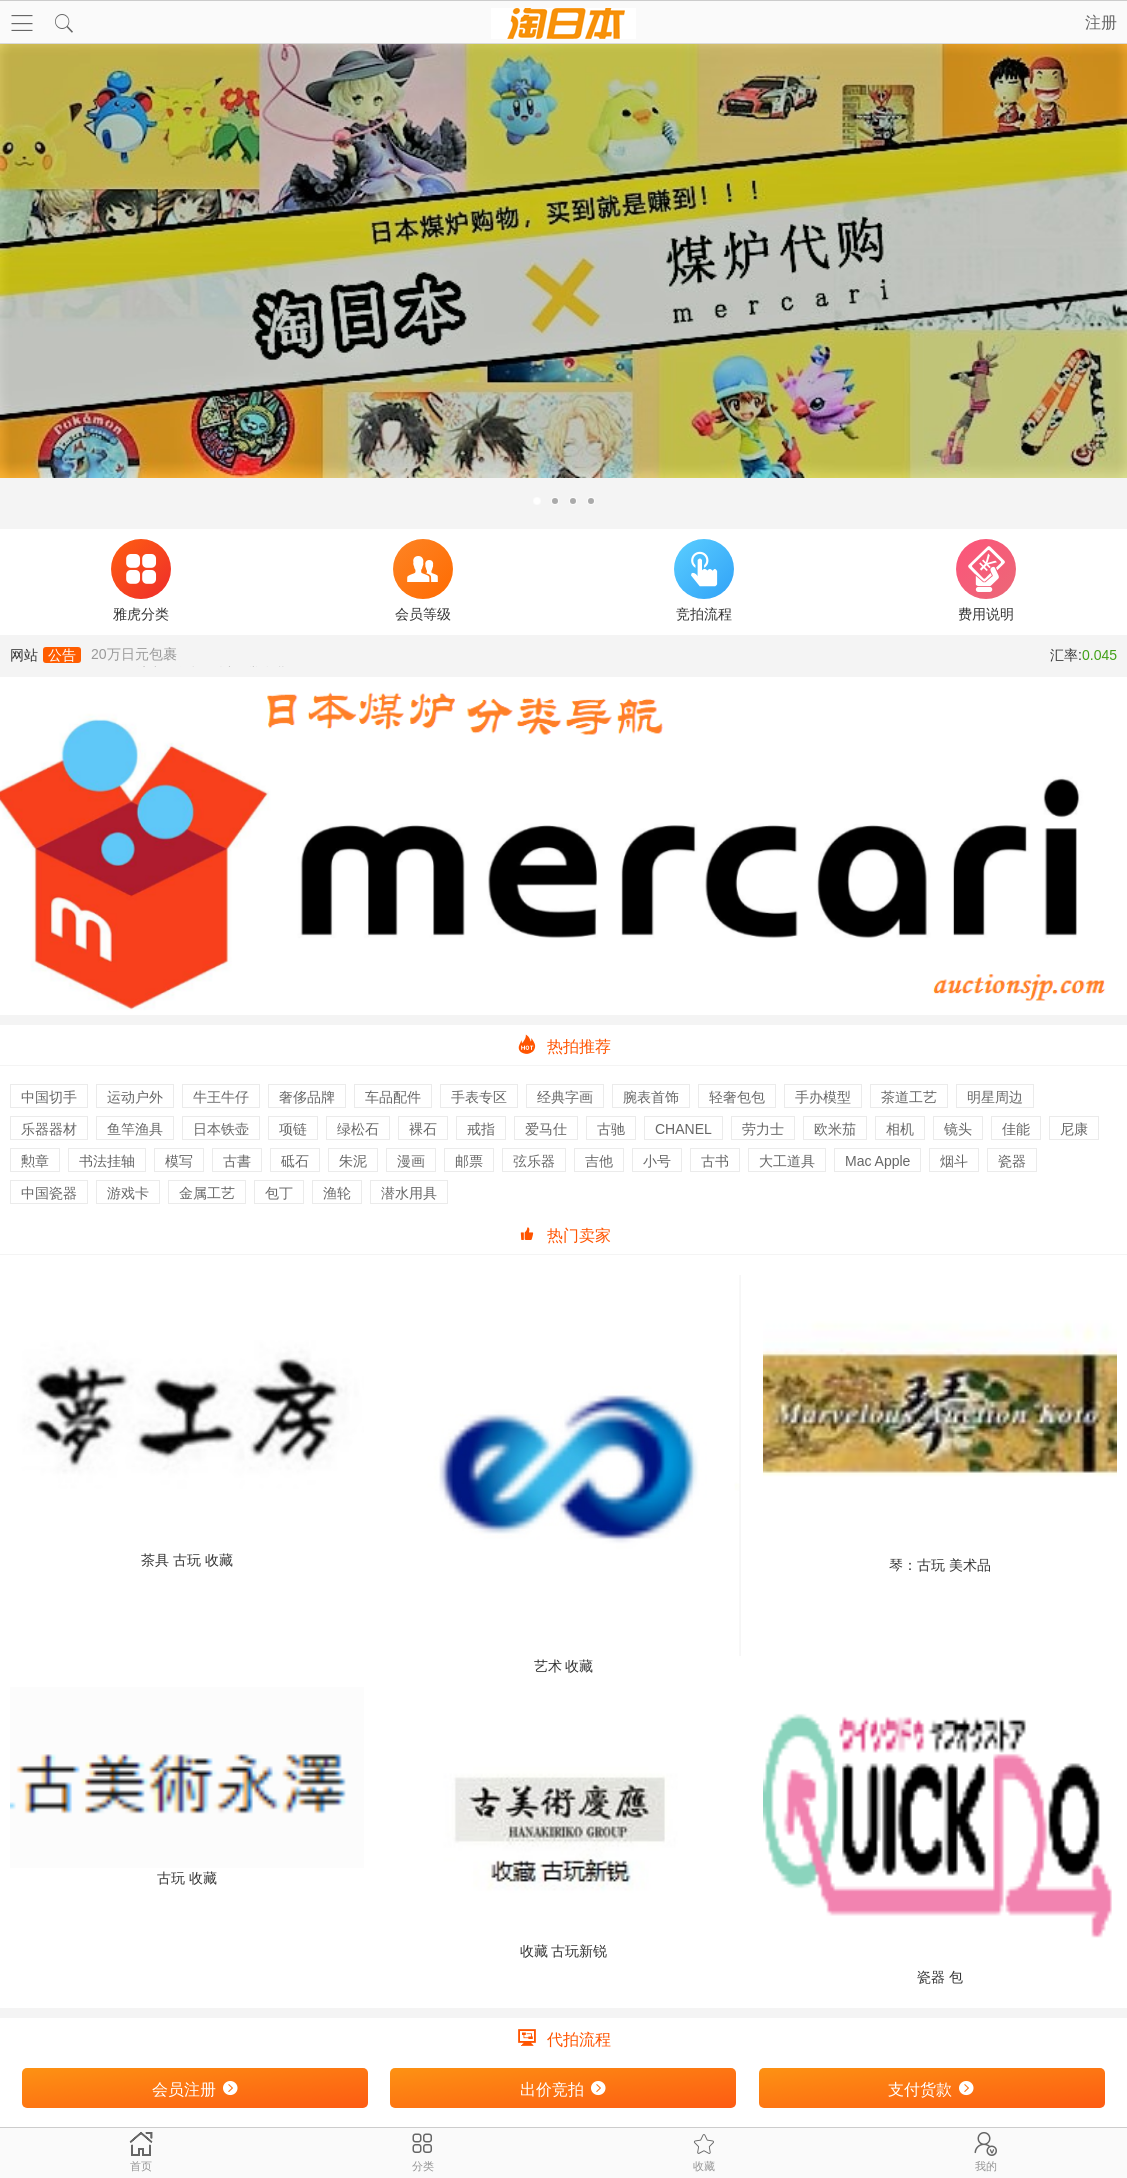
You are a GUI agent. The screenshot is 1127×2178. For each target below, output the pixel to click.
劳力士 (763, 1129)
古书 (715, 1161)
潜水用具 (409, 1193)
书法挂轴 (107, 1161)
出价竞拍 (563, 2088)
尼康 (1074, 1129)
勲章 (35, 1161)
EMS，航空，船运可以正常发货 (190, 655)
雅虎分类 (141, 580)
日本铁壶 (221, 1129)
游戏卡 (128, 1193)
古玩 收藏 (187, 1786)
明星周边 (995, 1097)
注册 (1101, 22)
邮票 (469, 1161)
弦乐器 (534, 1161)
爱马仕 (546, 1129)
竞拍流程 (704, 580)
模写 (179, 1161)
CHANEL (683, 1129)
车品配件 (393, 1097)
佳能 (1016, 1129)
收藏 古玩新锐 (563, 1823)
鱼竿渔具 (135, 1129)
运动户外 (135, 1097)
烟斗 (954, 1161)
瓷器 (1012, 1161)
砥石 (295, 1161)
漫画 (411, 1161)
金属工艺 (207, 1193)
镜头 (958, 1129)
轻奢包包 (737, 1097)
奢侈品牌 (307, 1097)
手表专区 (479, 1097)
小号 (657, 1161)
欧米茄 (835, 1129)
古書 (237, 1161)
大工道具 (787, 1161)
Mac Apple (877, 1161)
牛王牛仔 (221, 1097)
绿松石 (358, 1129)
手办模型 (823, 1097)
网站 (45, 655)
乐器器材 (49, 1129)
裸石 (423, 1129)
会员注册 (195, 2088)
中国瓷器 (49, 1193)
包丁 (279, 1193)
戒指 (481, 1129)
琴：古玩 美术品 (940, 1424)
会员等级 (423, 580)
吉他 (599, 1161)
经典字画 (565, 1097)
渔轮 (337, 1193)
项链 (293, 1129)
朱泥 (353, 1161)
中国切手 (49, 1097)
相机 (900, 1129)
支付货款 (931, 2088)
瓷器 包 (940, 1836)
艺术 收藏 (563, 1474)
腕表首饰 (651, 1097)
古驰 (611, 1129)
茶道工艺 (909, 1097)
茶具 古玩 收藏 (187, 1421)
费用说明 (986, 580)
